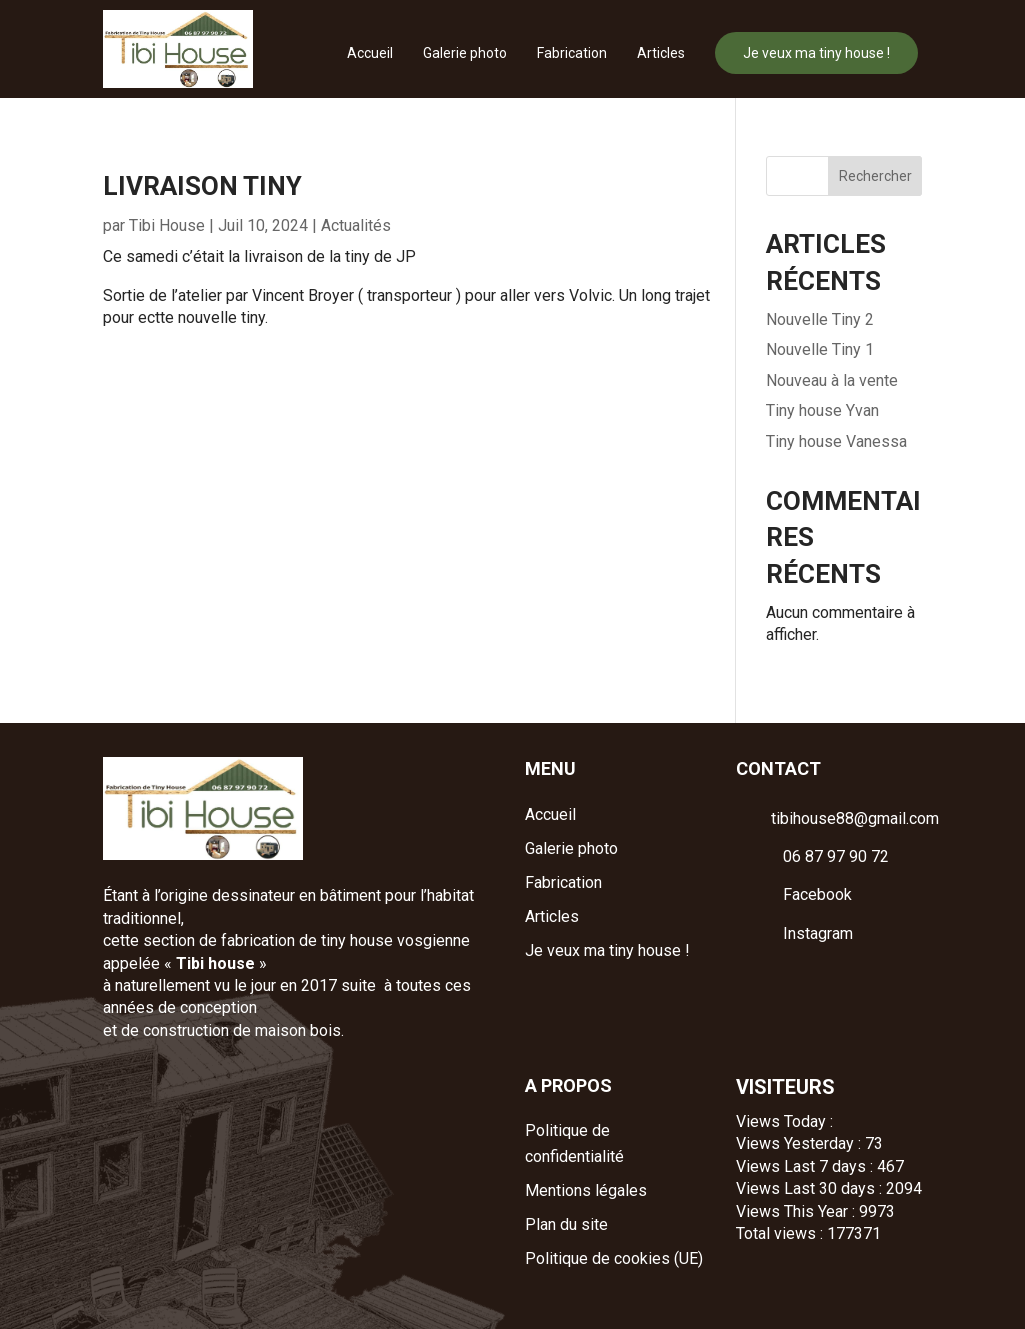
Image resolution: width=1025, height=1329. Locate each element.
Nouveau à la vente (832, 380)
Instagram (818, 933)
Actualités (356, 225)
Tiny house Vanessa (836, 441)
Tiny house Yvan (822, 410)
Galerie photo (465, 53)
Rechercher (875, 176)
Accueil (370, 53)
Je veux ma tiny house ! (816, 53)
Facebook (817, 894)
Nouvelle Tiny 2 (820, 319)
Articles (661, 53)
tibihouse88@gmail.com (855, 818)
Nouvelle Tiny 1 (820, 349)
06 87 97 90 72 (836, 856)
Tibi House (167, 225)
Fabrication (572, 53)
